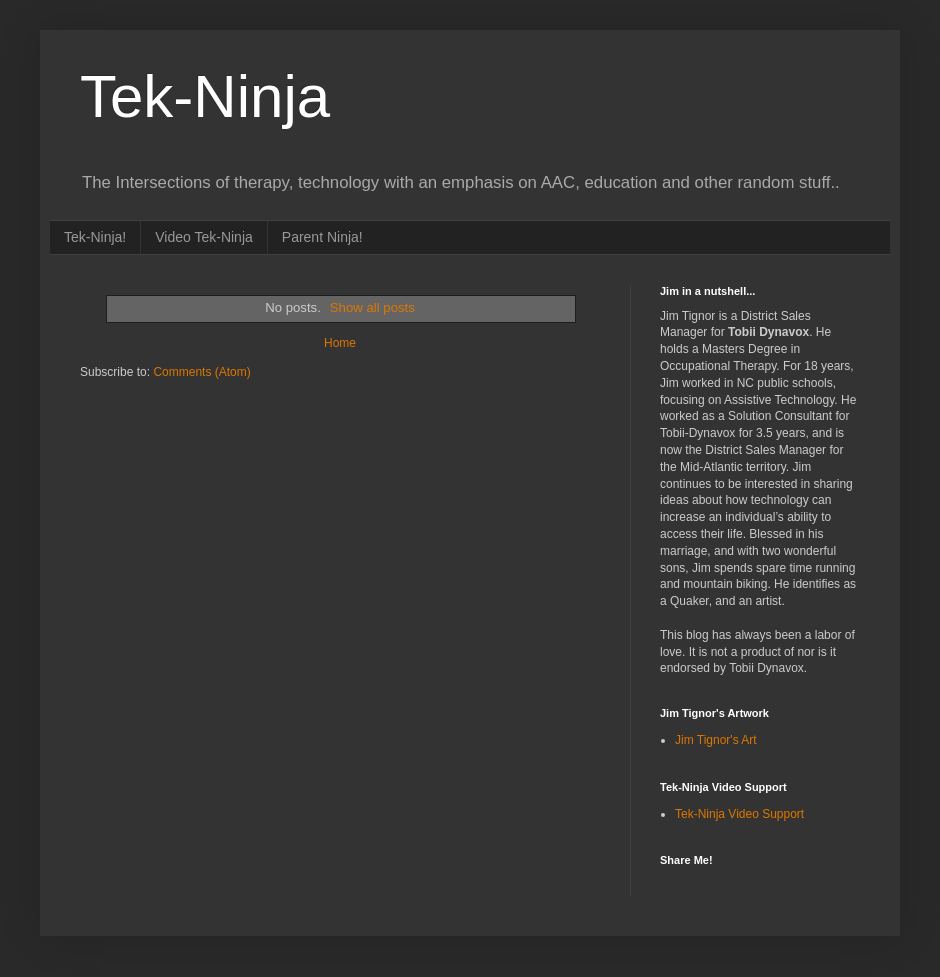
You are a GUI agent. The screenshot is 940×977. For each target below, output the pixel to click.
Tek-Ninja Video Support (739, 814)
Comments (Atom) (201, 372)
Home (340, 343)
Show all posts (372, 307)
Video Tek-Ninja (204, 237)
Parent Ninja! (322, 237)
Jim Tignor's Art (716, 740)
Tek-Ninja (205, 96)
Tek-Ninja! (95, 237)
